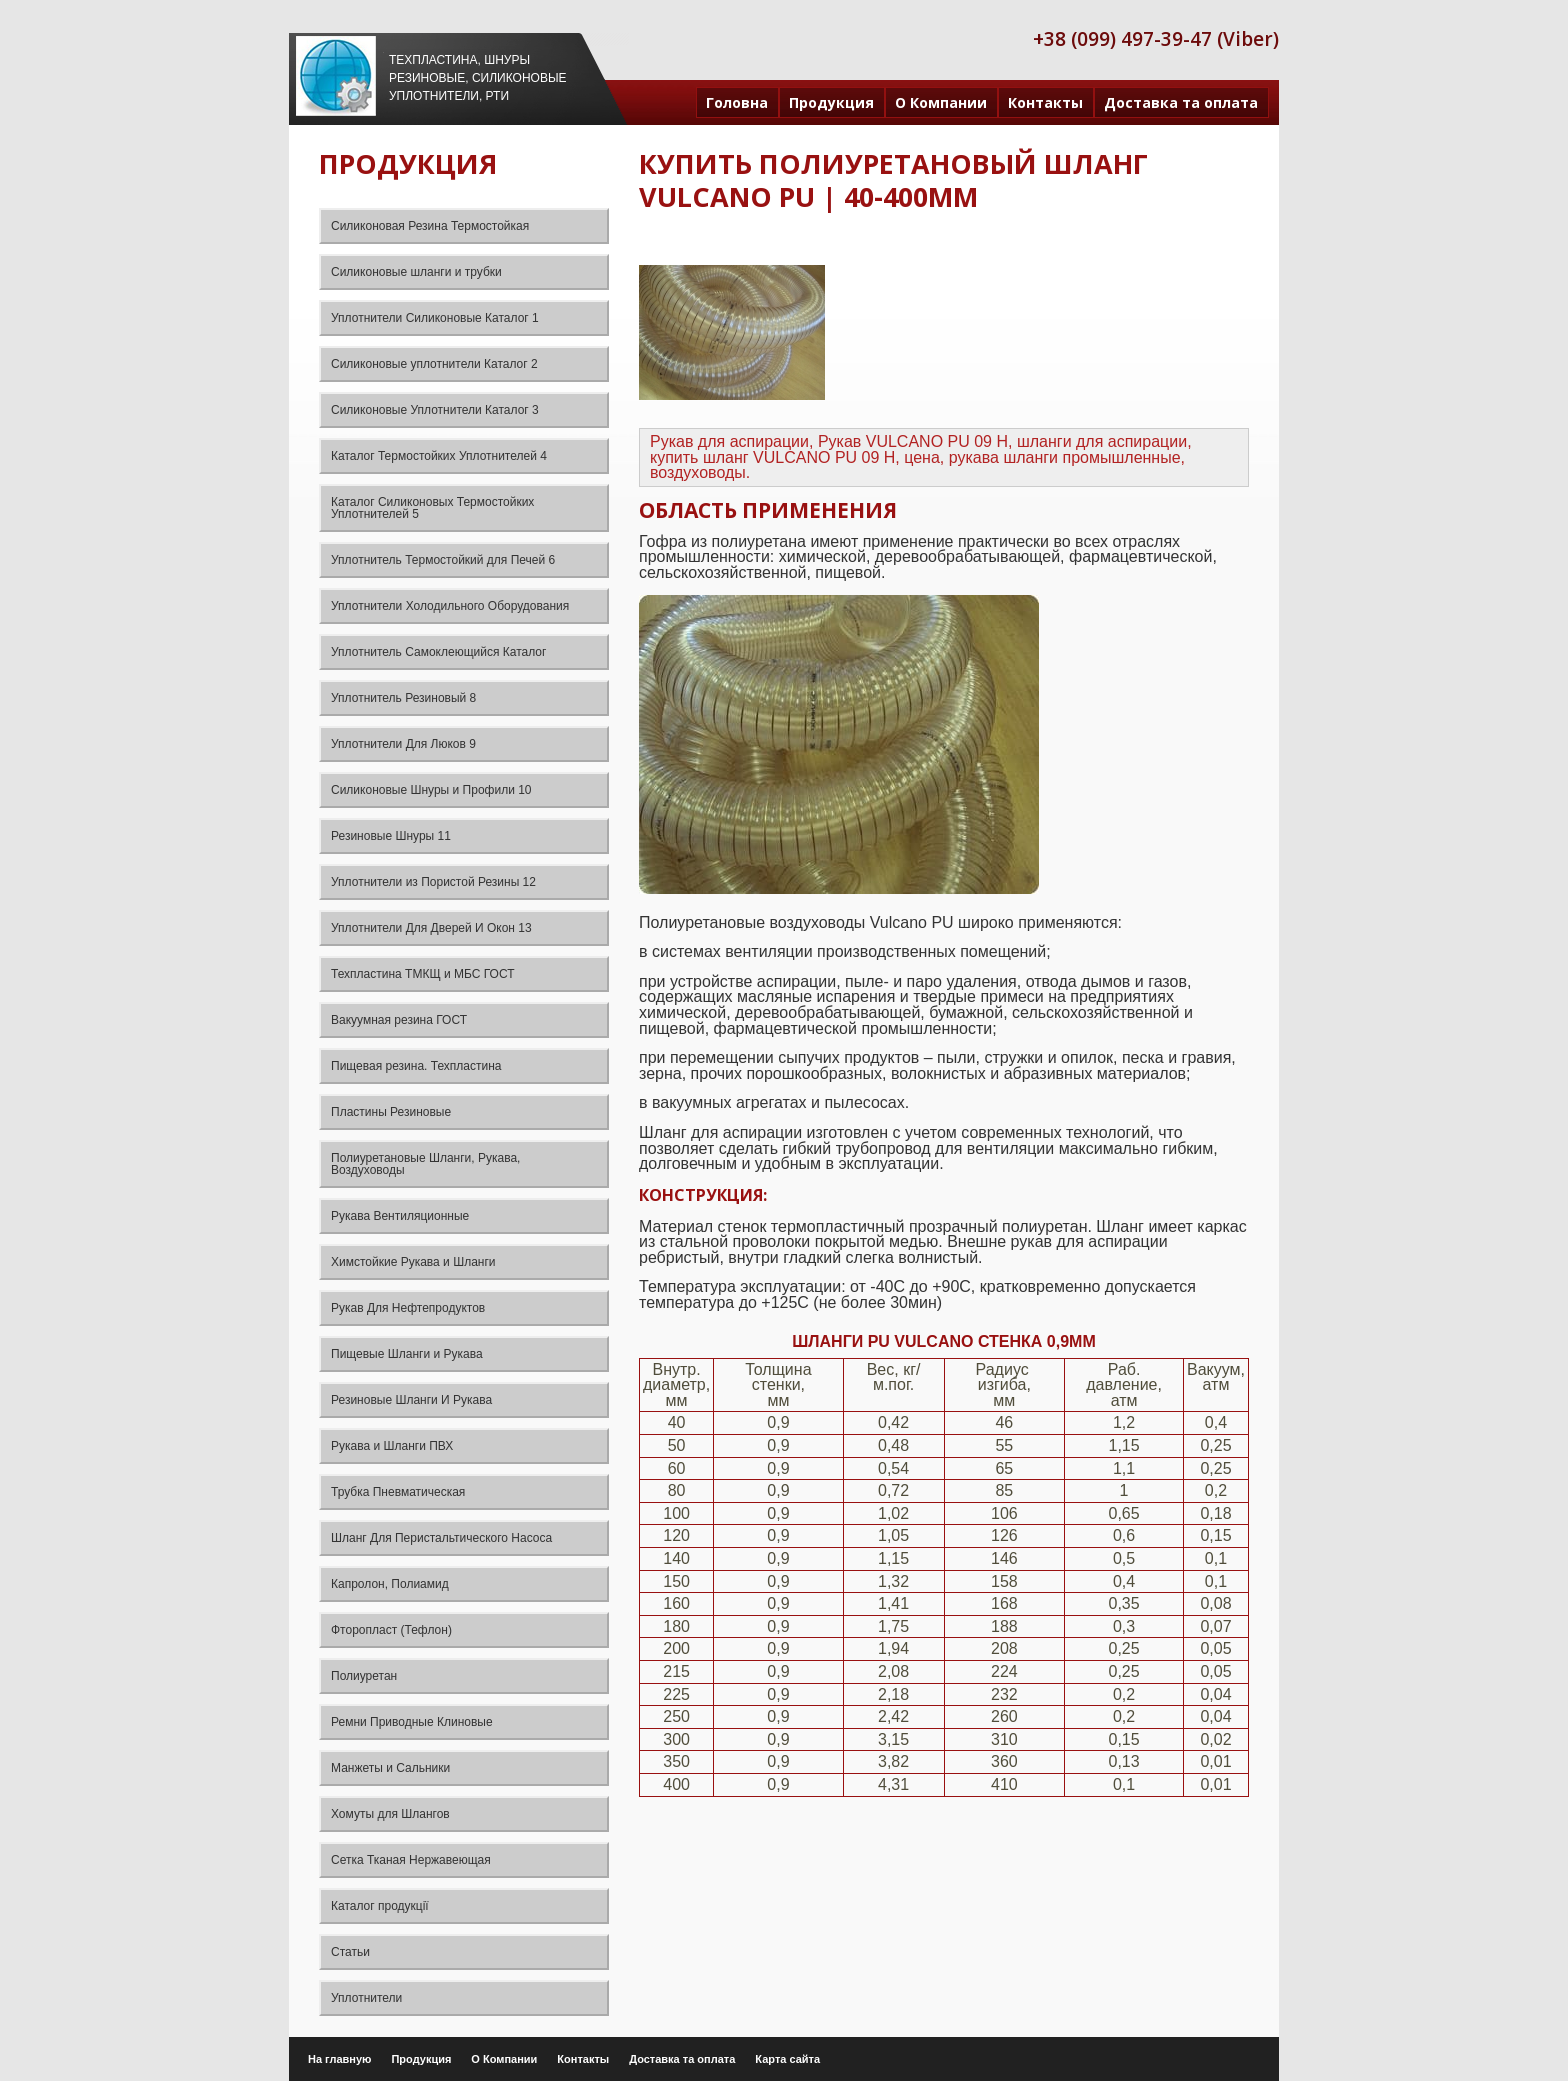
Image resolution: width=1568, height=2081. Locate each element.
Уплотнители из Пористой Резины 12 (433, 882)
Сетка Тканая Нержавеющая (411, 1860)
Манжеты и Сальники (390, 1768)
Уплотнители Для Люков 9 (403, 744)
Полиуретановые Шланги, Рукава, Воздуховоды (425, 1164)
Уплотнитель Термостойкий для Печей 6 (443, 560)
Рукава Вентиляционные (400, 1216)
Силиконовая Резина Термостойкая (430, 226)
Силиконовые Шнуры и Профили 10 (431, 790)
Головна (737, 102)
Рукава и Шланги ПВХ (392, 1446)
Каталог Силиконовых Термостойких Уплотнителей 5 (432, 508)
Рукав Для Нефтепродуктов (408, 1308)
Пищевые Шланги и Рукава (407, 1354)
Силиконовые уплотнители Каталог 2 (434, 364)
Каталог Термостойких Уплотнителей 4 (439, 456)
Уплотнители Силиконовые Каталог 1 (435, 318)
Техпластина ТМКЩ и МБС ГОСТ (423, 974)
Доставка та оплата (1181, 102)
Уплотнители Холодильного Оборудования (450, 606)
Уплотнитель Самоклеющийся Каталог (438, 652)
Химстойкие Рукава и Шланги (413, 1262)
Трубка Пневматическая (398, 1492)
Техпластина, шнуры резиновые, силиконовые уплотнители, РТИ (478, 78)
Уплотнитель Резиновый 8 (403, 698)
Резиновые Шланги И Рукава (411, 1400)
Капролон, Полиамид (390, 1584)
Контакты (1045, 102)
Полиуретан (364, 1676)
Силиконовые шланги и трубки (416, 272)
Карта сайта (787, 2059)
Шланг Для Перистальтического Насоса (441, 1538)
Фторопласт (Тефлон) (391, 1630)
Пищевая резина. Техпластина (416, 1066)
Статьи (350, 1952)
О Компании (941, 102)
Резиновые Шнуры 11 (391, 836)
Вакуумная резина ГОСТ (399, 1020)
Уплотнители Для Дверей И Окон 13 (431, 928)
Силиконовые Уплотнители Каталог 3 (435, 410)
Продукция (831, 102)
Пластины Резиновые (391, 1112)
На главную (339, 2059)
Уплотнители (366, 1998)
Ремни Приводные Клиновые (412, 1722)
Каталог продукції (380, 1906)
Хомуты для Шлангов (390, 1814)
